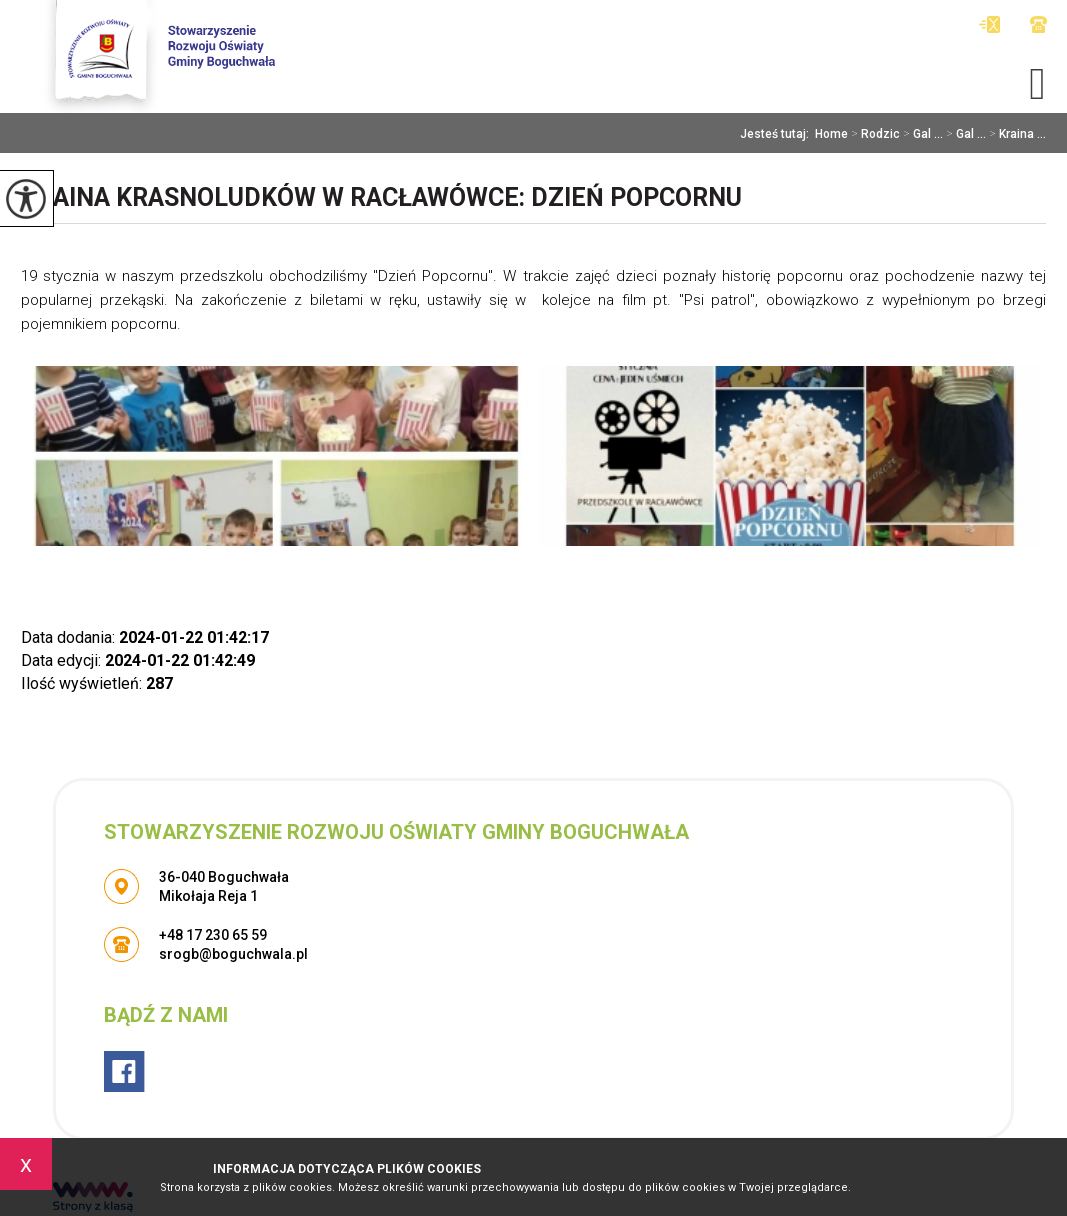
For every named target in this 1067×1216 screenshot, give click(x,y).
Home (831, 134)
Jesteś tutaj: (777, 134)
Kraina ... (1016, 134)
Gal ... (921, 134)
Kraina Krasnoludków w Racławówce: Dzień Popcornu (381, 197)
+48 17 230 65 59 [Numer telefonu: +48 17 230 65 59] (213, 935)
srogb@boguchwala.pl (989, 24)
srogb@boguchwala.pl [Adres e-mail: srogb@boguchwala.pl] (233, 954)
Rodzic (874, 134)
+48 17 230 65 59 (1038, 24)
